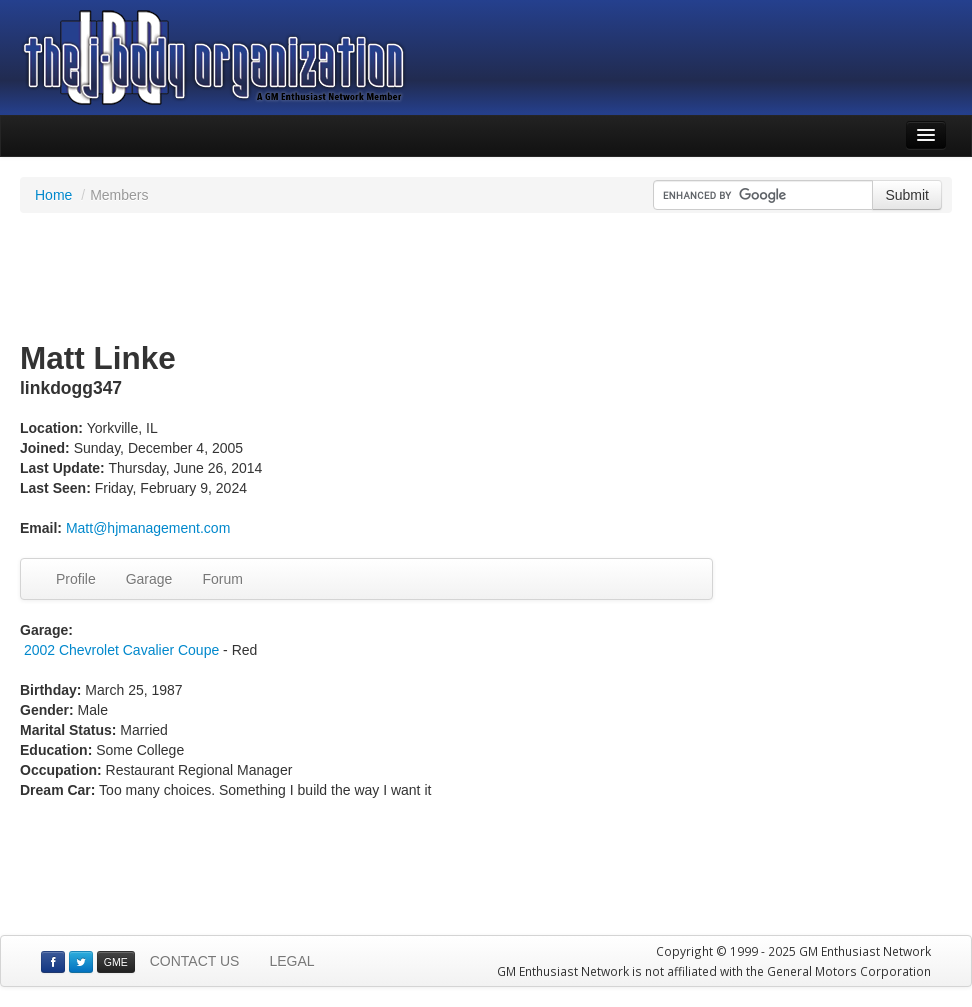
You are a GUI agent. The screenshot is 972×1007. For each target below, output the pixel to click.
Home (53, 195)
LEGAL (291, 961)
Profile (76, 579)
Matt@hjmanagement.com (148, 528)
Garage (149, 579)
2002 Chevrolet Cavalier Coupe (121, 650)
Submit (907, 195)
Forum (222, 579)
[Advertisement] (486, 278)
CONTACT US (195, 961)
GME (116, 962)
